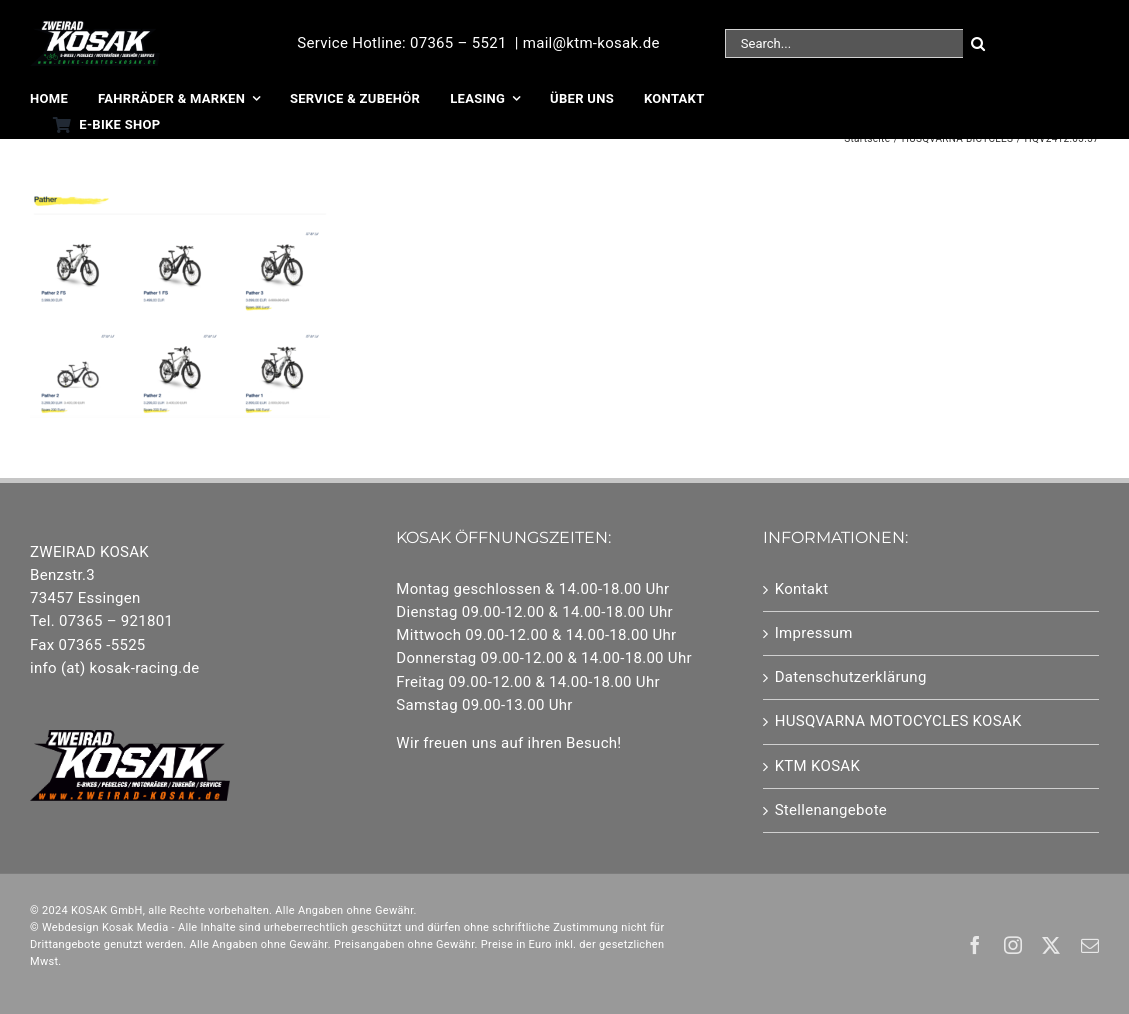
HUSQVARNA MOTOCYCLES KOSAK (898, 721)
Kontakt (802, 589)
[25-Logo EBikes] (95, 27)
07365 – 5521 (458, 43)
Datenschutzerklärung (851, 677)
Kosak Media (135, 927)
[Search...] (844, 43)
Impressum (814, 633)
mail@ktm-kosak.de (591, 43)
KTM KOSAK (818, 766)
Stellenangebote (831, 810)
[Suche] (977, 43)
